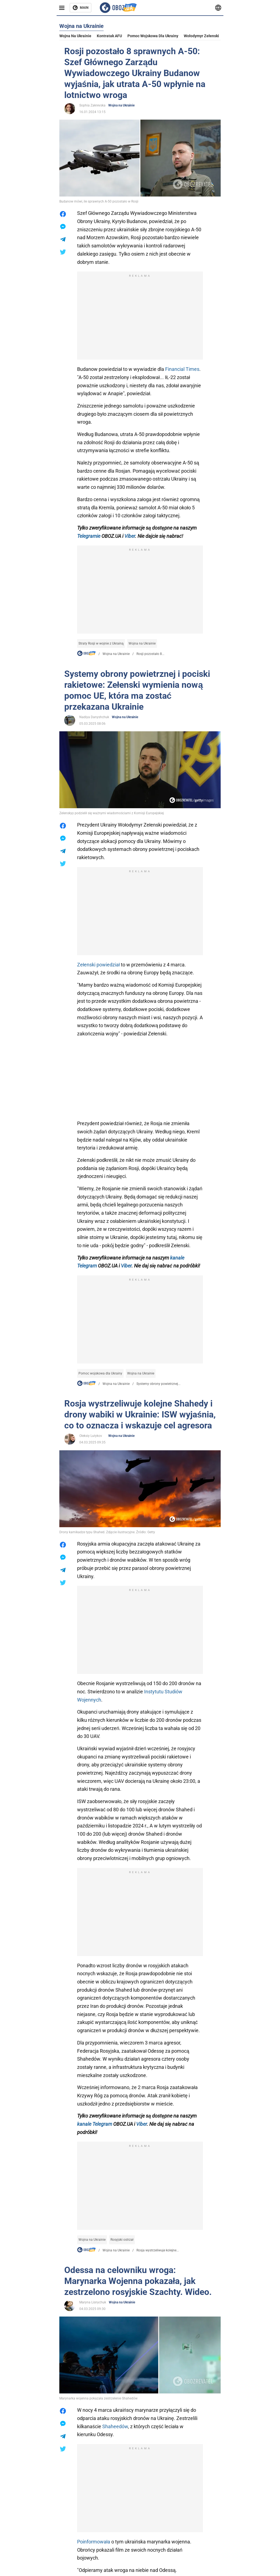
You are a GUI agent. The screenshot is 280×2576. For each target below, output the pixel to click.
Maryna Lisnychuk (92, 2302)
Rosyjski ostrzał (121, 2240)
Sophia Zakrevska (92, 105)
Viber (129, 536)
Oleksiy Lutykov (90, 1436)
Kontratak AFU (109, 36)
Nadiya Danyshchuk (94, 717)
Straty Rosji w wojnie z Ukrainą (101, 643)
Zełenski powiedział (99, 965)
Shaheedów (115, 2426)
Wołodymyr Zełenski (201, 36)
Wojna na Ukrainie (75, 36)
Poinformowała (93, 2542)
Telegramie (88, 536)
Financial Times (182, 369)
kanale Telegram (94, 2124)
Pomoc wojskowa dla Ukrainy (152, 36)
